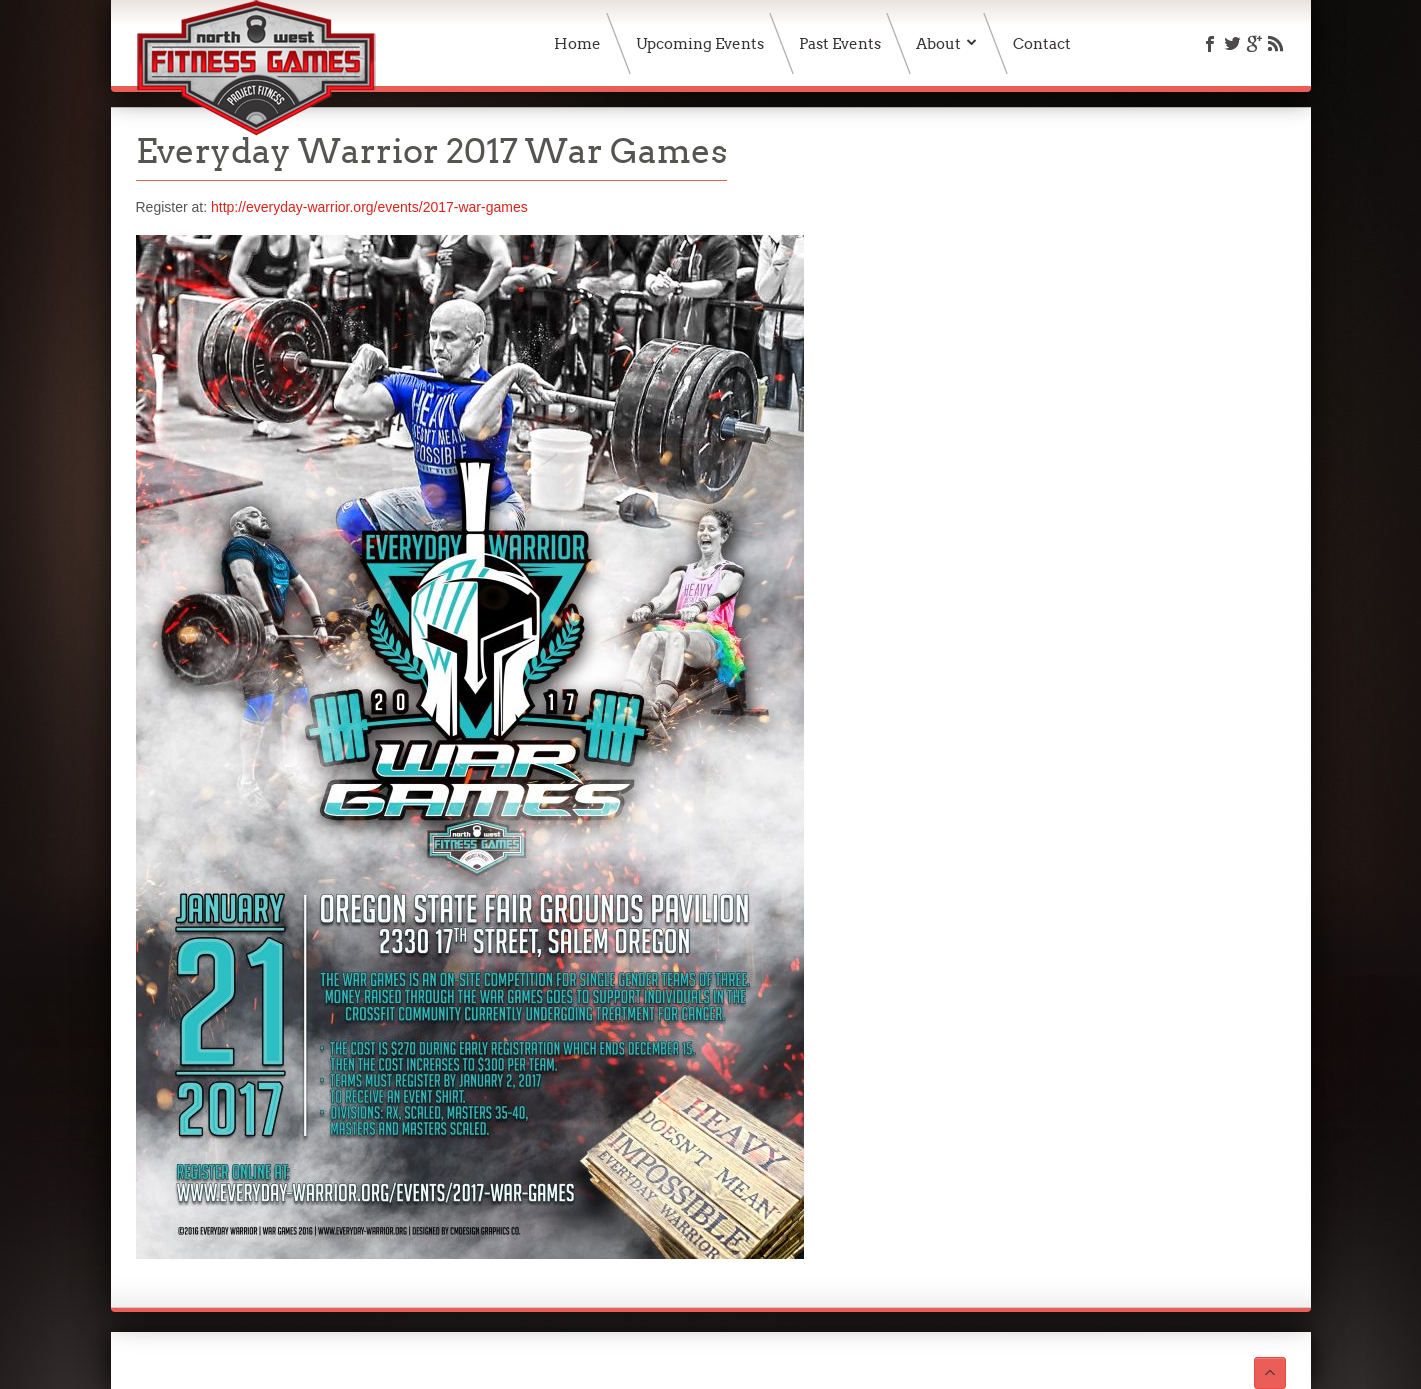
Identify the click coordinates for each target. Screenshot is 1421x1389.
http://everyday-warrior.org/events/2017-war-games (369, 207)
